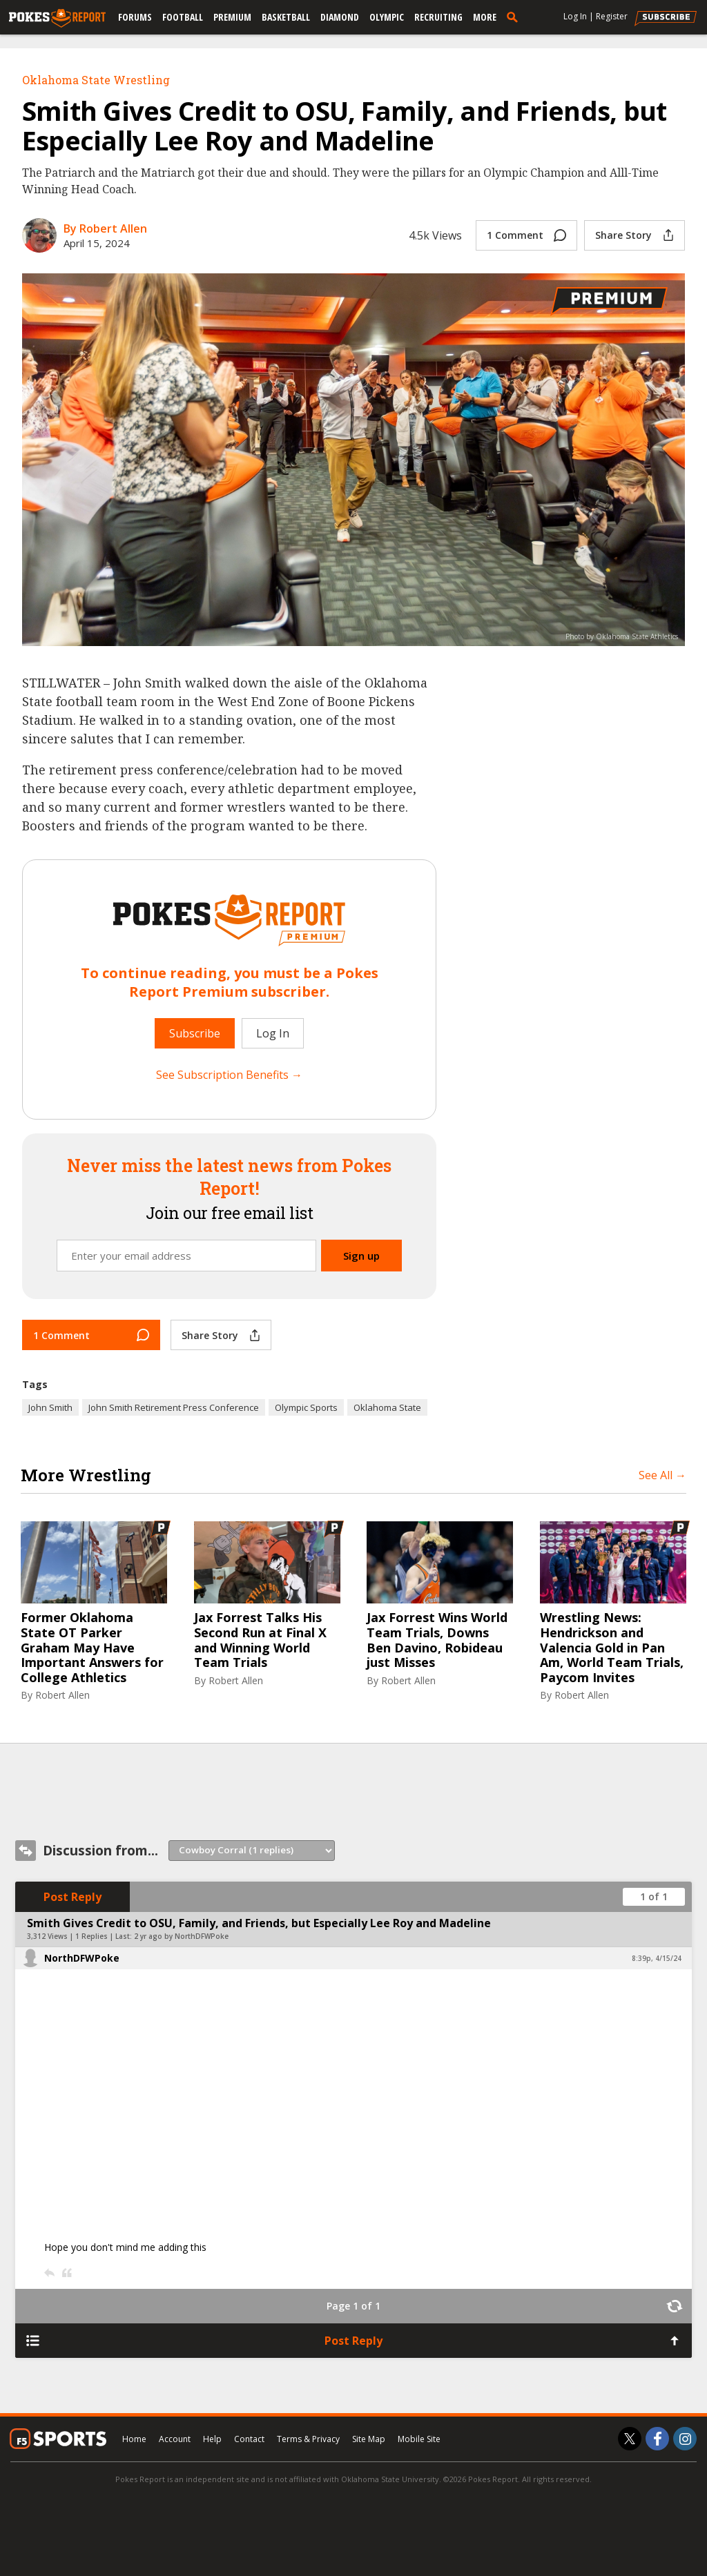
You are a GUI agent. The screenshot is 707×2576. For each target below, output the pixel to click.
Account (175, 2439)
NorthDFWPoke (81, 1957)
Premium (232, 16)
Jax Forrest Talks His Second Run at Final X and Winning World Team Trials (260, 1640)
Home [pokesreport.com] (134, 2439)
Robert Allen (62, 1694)
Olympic (386, 16)
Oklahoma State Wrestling (96, 79)
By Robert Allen (105, 228)
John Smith (50, 1407)
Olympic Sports (306, 1407)
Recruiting (438, 16)
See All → (662, 1475)
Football (182, 16)
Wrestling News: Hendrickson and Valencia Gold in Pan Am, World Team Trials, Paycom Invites (612, 1647)
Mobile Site (419, 2439)
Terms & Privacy (308, 2439)
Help (212, 2439)
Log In (575, 16)
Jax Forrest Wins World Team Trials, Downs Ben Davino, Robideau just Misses (437, 1640)
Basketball (286, 16)
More (484, 16)
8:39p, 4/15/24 (656, 1958)
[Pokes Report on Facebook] (657, 2438)
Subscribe (194, 1033)
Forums (135, 16)
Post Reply (72, 1896)
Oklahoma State (387, 1407)
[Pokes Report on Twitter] (629, 2438)
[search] (515, 16)
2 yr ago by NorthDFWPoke (181, 1936)
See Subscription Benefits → (229, 1074)
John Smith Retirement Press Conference (173, 1407)
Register (612, 16)
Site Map (368, 2439)
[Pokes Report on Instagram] (685, 2438)
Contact (249, 2439)
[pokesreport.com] (57, 18)
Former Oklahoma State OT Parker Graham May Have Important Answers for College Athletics (92, 1647)
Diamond (339, 16)
